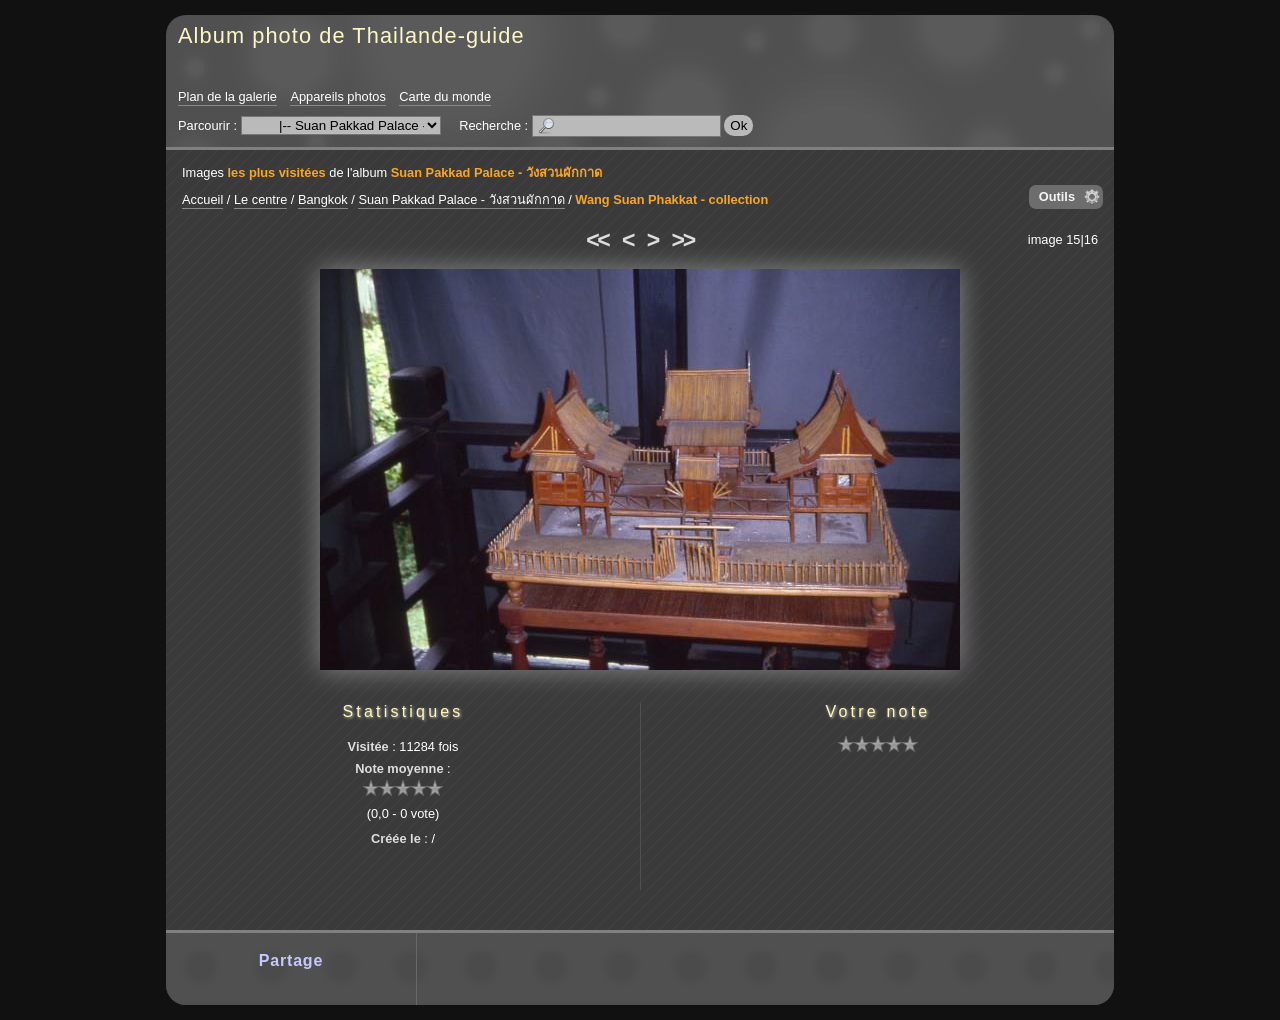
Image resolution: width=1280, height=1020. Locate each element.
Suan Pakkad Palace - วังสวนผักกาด (496, 172)
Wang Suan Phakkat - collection (671, 199)
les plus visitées (277, 172)
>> (683, 240)
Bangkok (323, 199)
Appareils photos (337, 96)
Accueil (202, 199)
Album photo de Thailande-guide (351, 35)
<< (597, 240)
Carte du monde (445, 96)
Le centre (260, 199)
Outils (1057, 196)
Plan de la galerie (227, 96)
